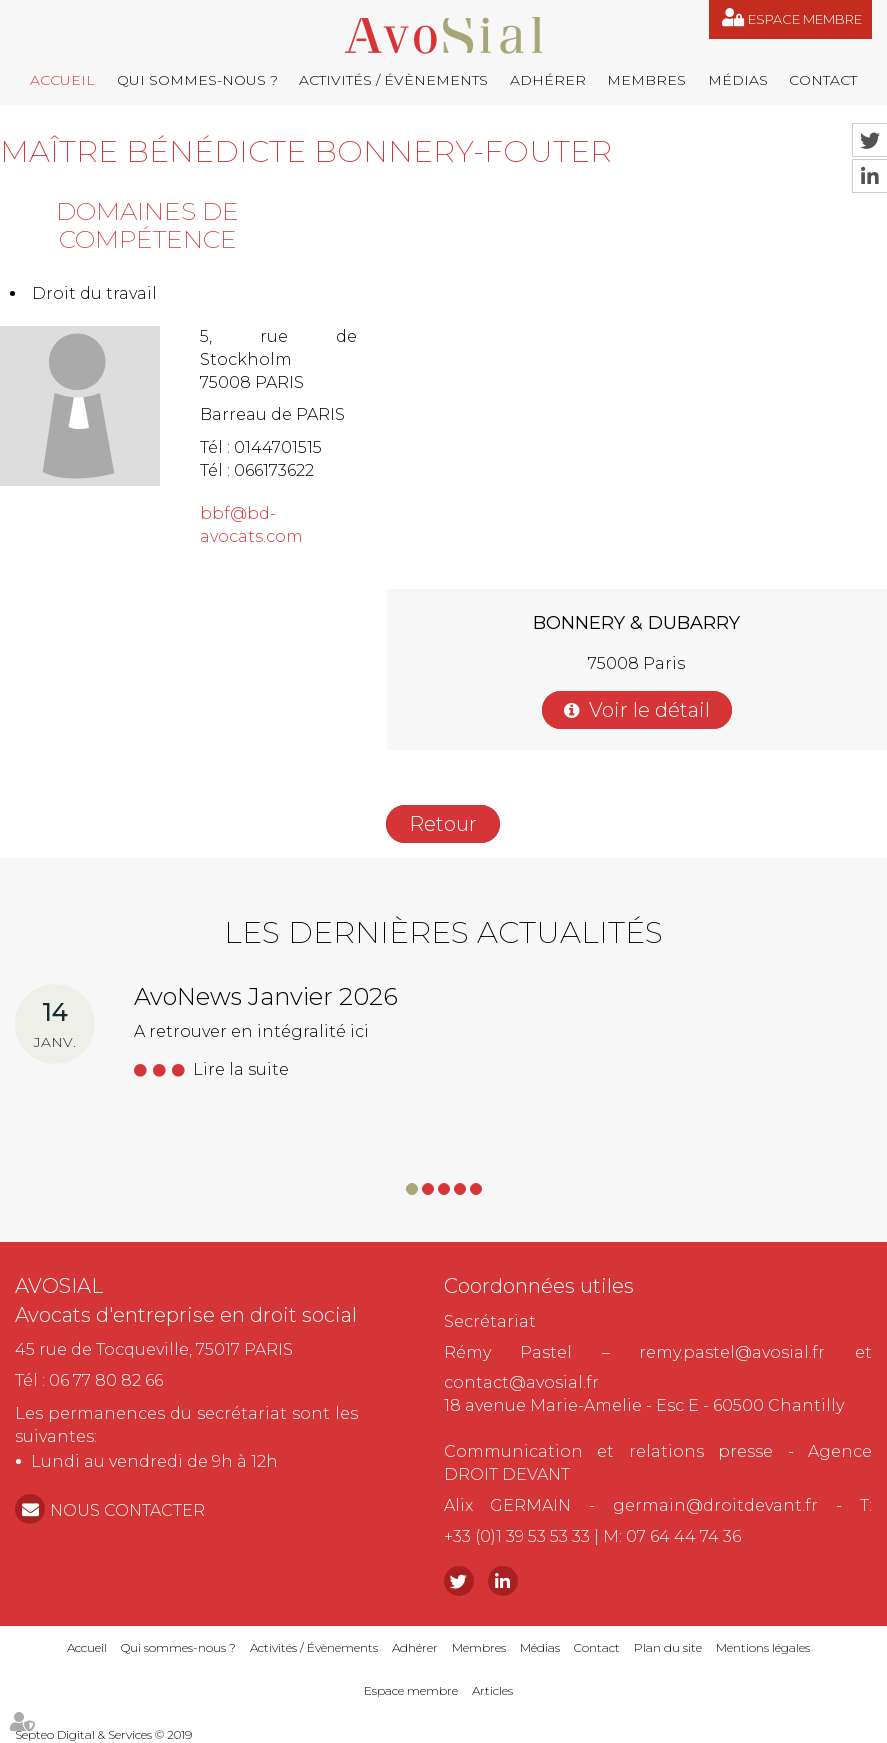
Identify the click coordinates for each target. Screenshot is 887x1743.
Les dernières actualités (443, 932)
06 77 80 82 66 (106, 1380)
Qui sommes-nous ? (197, 80)
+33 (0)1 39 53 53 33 (517, 1536)
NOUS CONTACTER (127, 1510)
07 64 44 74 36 (683, 1536)
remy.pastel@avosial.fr (732, 1352)
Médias (738, 80)
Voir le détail (649, 710)
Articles (492, 1690)
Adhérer (548, 80)
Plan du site (668, 1647)
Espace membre (805, 19)
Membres (646, 80)
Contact (823, 80)
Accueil (62, 80)
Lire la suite (241, 1069)
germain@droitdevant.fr (715, 1505)
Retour (443, 824)
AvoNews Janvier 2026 (266, 996)
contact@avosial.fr (521, 1382)
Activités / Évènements (393, 80)
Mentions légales (763, 1647)
